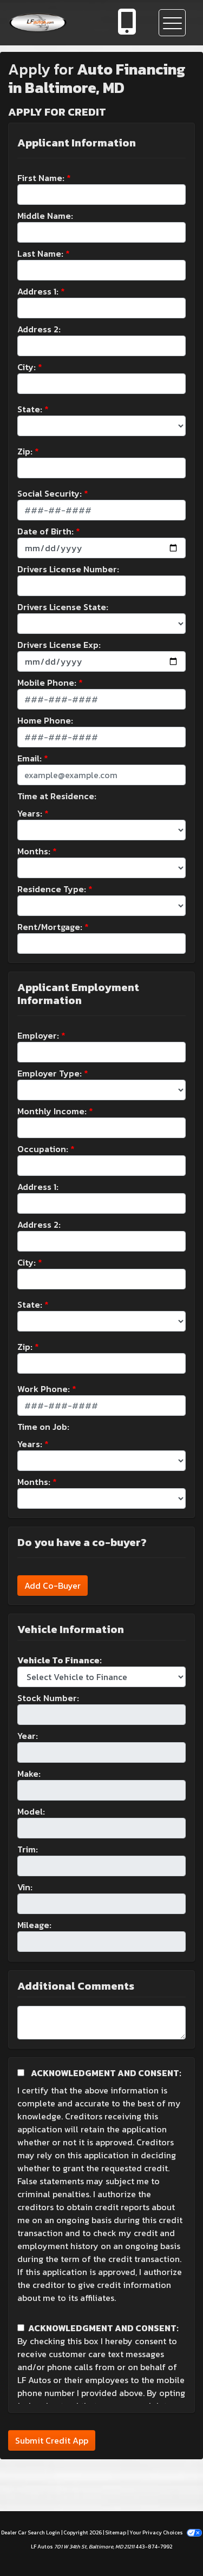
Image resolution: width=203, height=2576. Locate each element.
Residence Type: (51, 888)
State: (29, 409)
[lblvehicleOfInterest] (101, 1677)
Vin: (24, 1887)
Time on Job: (43, 1426)
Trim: (27, 1849)
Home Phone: (45, 720)
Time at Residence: (56, 795)
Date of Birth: (45, 531)
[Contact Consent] (20, 2327)
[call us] (127, 22)
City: (26, 366)
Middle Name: (45, 215)
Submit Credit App (51, 2440)
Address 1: (37, 291)
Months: (33, 851)
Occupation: (42, 1148)
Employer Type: (49, 1073)
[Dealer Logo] (52, 23)
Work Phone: (43, 1388)
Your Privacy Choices (165, 2532)
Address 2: (39, 329)
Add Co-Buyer (52, 1585)
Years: (29, 813)
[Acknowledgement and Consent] (20, 2072)
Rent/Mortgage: (49, 926)
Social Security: (49, 493)
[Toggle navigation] (172, 22)
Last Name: (40, 253)
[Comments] (101, 2022)
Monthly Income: (52, 1111)
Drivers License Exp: (59, 644)
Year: (27, 1735)
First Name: (40, 177)
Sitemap (115, 2532)
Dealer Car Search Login (30, 2532)
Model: (31, 1811)
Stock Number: (48, 1697)
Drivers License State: (62, 606)
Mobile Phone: (46, 682)
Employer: (38, 1035)
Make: (29, 1773)
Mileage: (34, 1924)
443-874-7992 (153, 2546)
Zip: (24, 451)
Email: (29, 758)
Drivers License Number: (68, 569)
